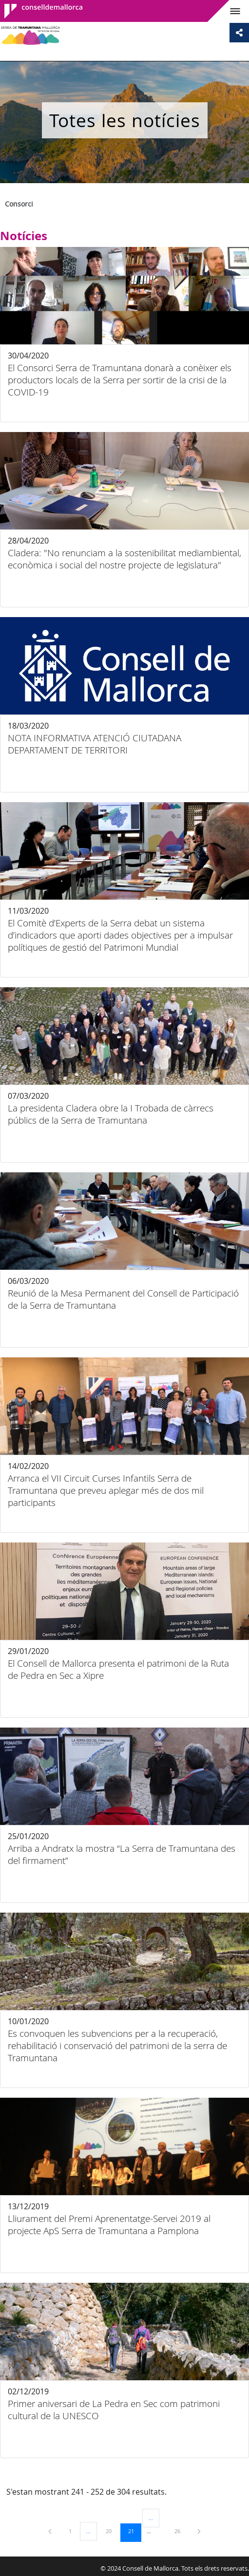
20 (112, 2531)
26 (181, 2531)
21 (134, 2531)
